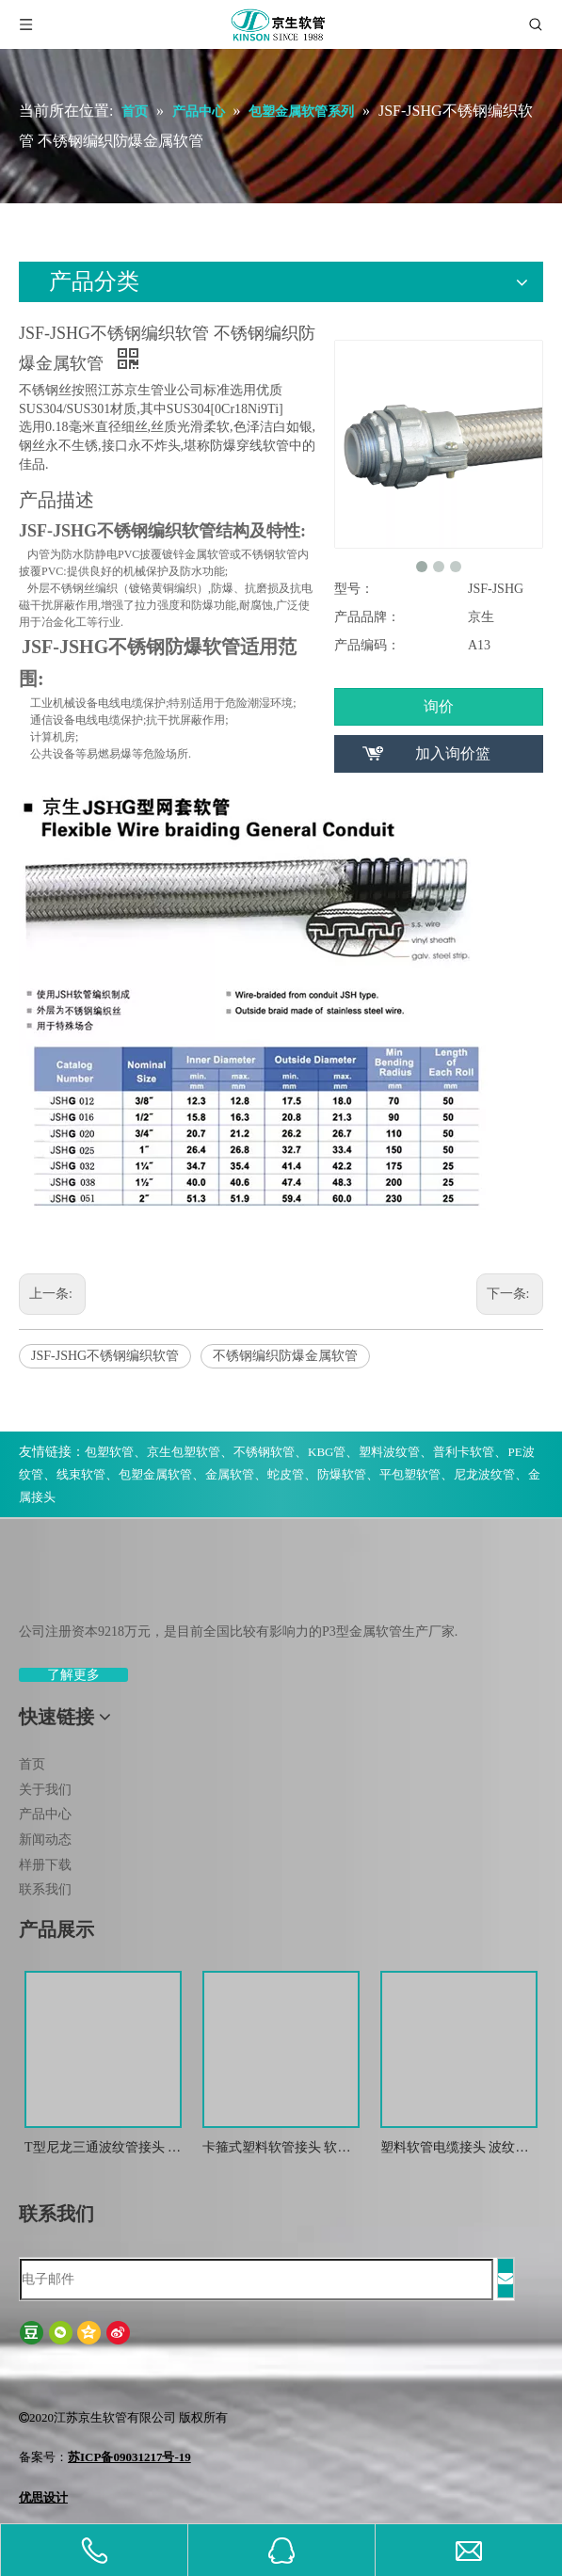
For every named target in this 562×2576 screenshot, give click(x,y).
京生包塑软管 (183, 1452)
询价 (439, 706)
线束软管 (80, 1474)
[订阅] (505, 2278)
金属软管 (229, 1474)
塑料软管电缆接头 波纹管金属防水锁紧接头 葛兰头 (454, 2149)
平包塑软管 (410, 1474)
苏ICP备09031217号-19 (129, 2457)
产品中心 (45, 1814)
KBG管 (326, 1452)
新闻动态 (45, 1839)
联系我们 (45, 1889)
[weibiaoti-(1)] (34, 1587)
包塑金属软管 (155, 1474)
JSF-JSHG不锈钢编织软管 (105, 1356)
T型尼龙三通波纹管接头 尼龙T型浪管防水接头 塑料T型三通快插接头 (102, 2149)
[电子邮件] (256, 2279)
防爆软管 (341, 1474)
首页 (32, 1764)
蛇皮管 (285, 1474)
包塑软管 (109, 1452)
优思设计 (43, 2497)
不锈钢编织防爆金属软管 (285, 1356)
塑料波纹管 (389, 1452)
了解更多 (73, 1675)
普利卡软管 (463, 1452)
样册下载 (45, 1865)
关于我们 (45, 1790)
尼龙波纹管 (484, 1474)
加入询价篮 (452, 753)
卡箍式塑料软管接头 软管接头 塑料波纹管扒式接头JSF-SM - (276, 2149)
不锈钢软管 (264, 1452)
